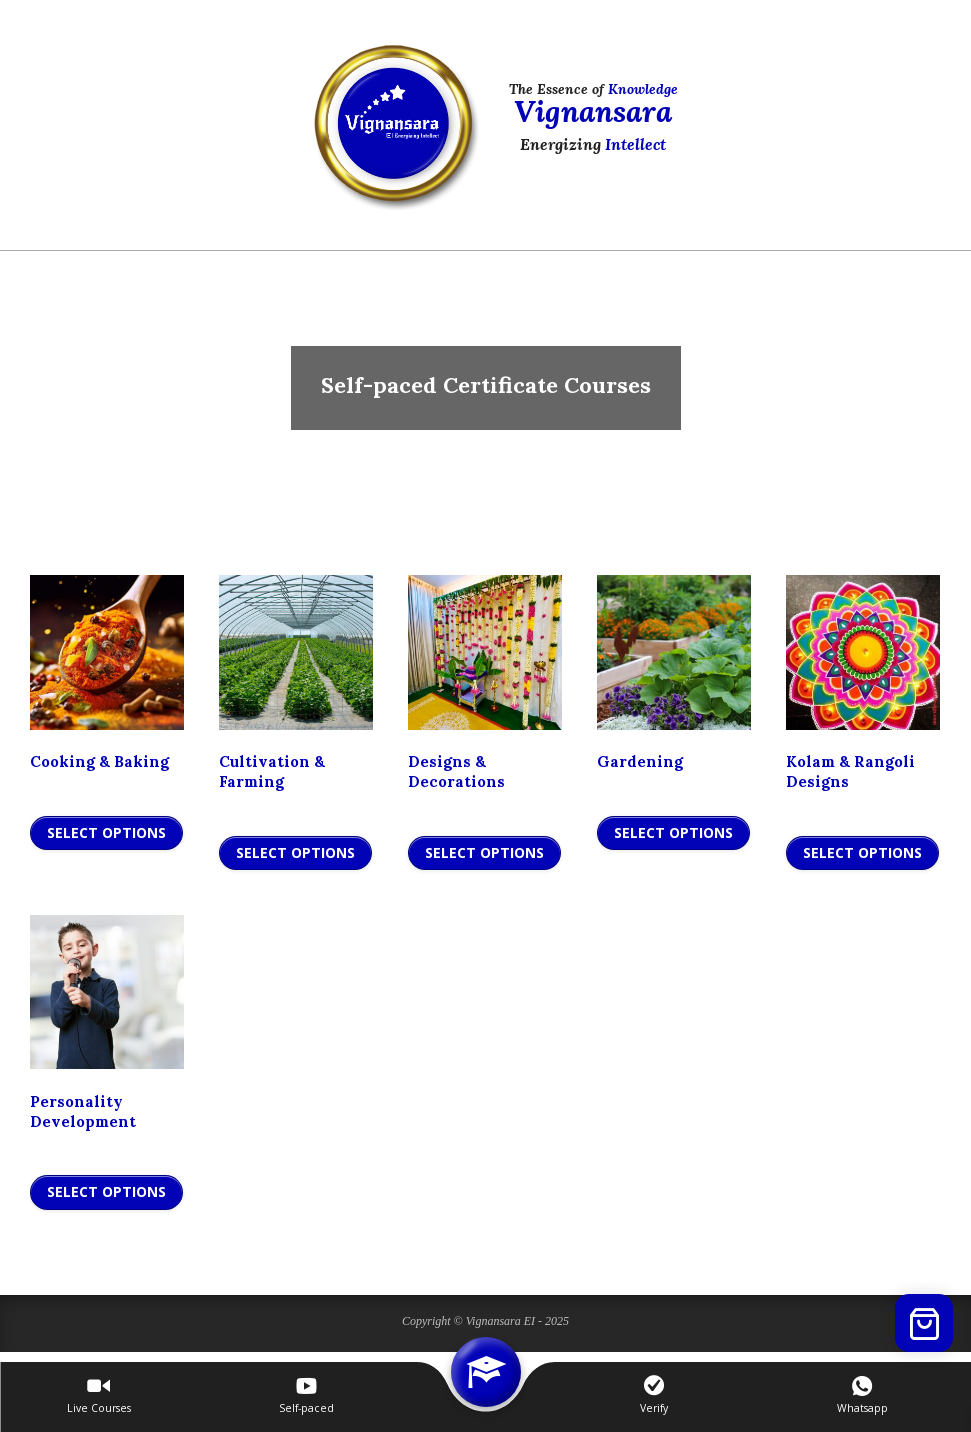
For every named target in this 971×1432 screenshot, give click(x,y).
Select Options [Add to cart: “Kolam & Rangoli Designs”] (862, 852)
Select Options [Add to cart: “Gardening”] (673, 832)
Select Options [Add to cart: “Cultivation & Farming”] (295, 852)
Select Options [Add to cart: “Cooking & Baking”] (106, 832)
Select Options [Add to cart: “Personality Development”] (106, 1191)
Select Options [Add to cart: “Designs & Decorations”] (484, 852)
